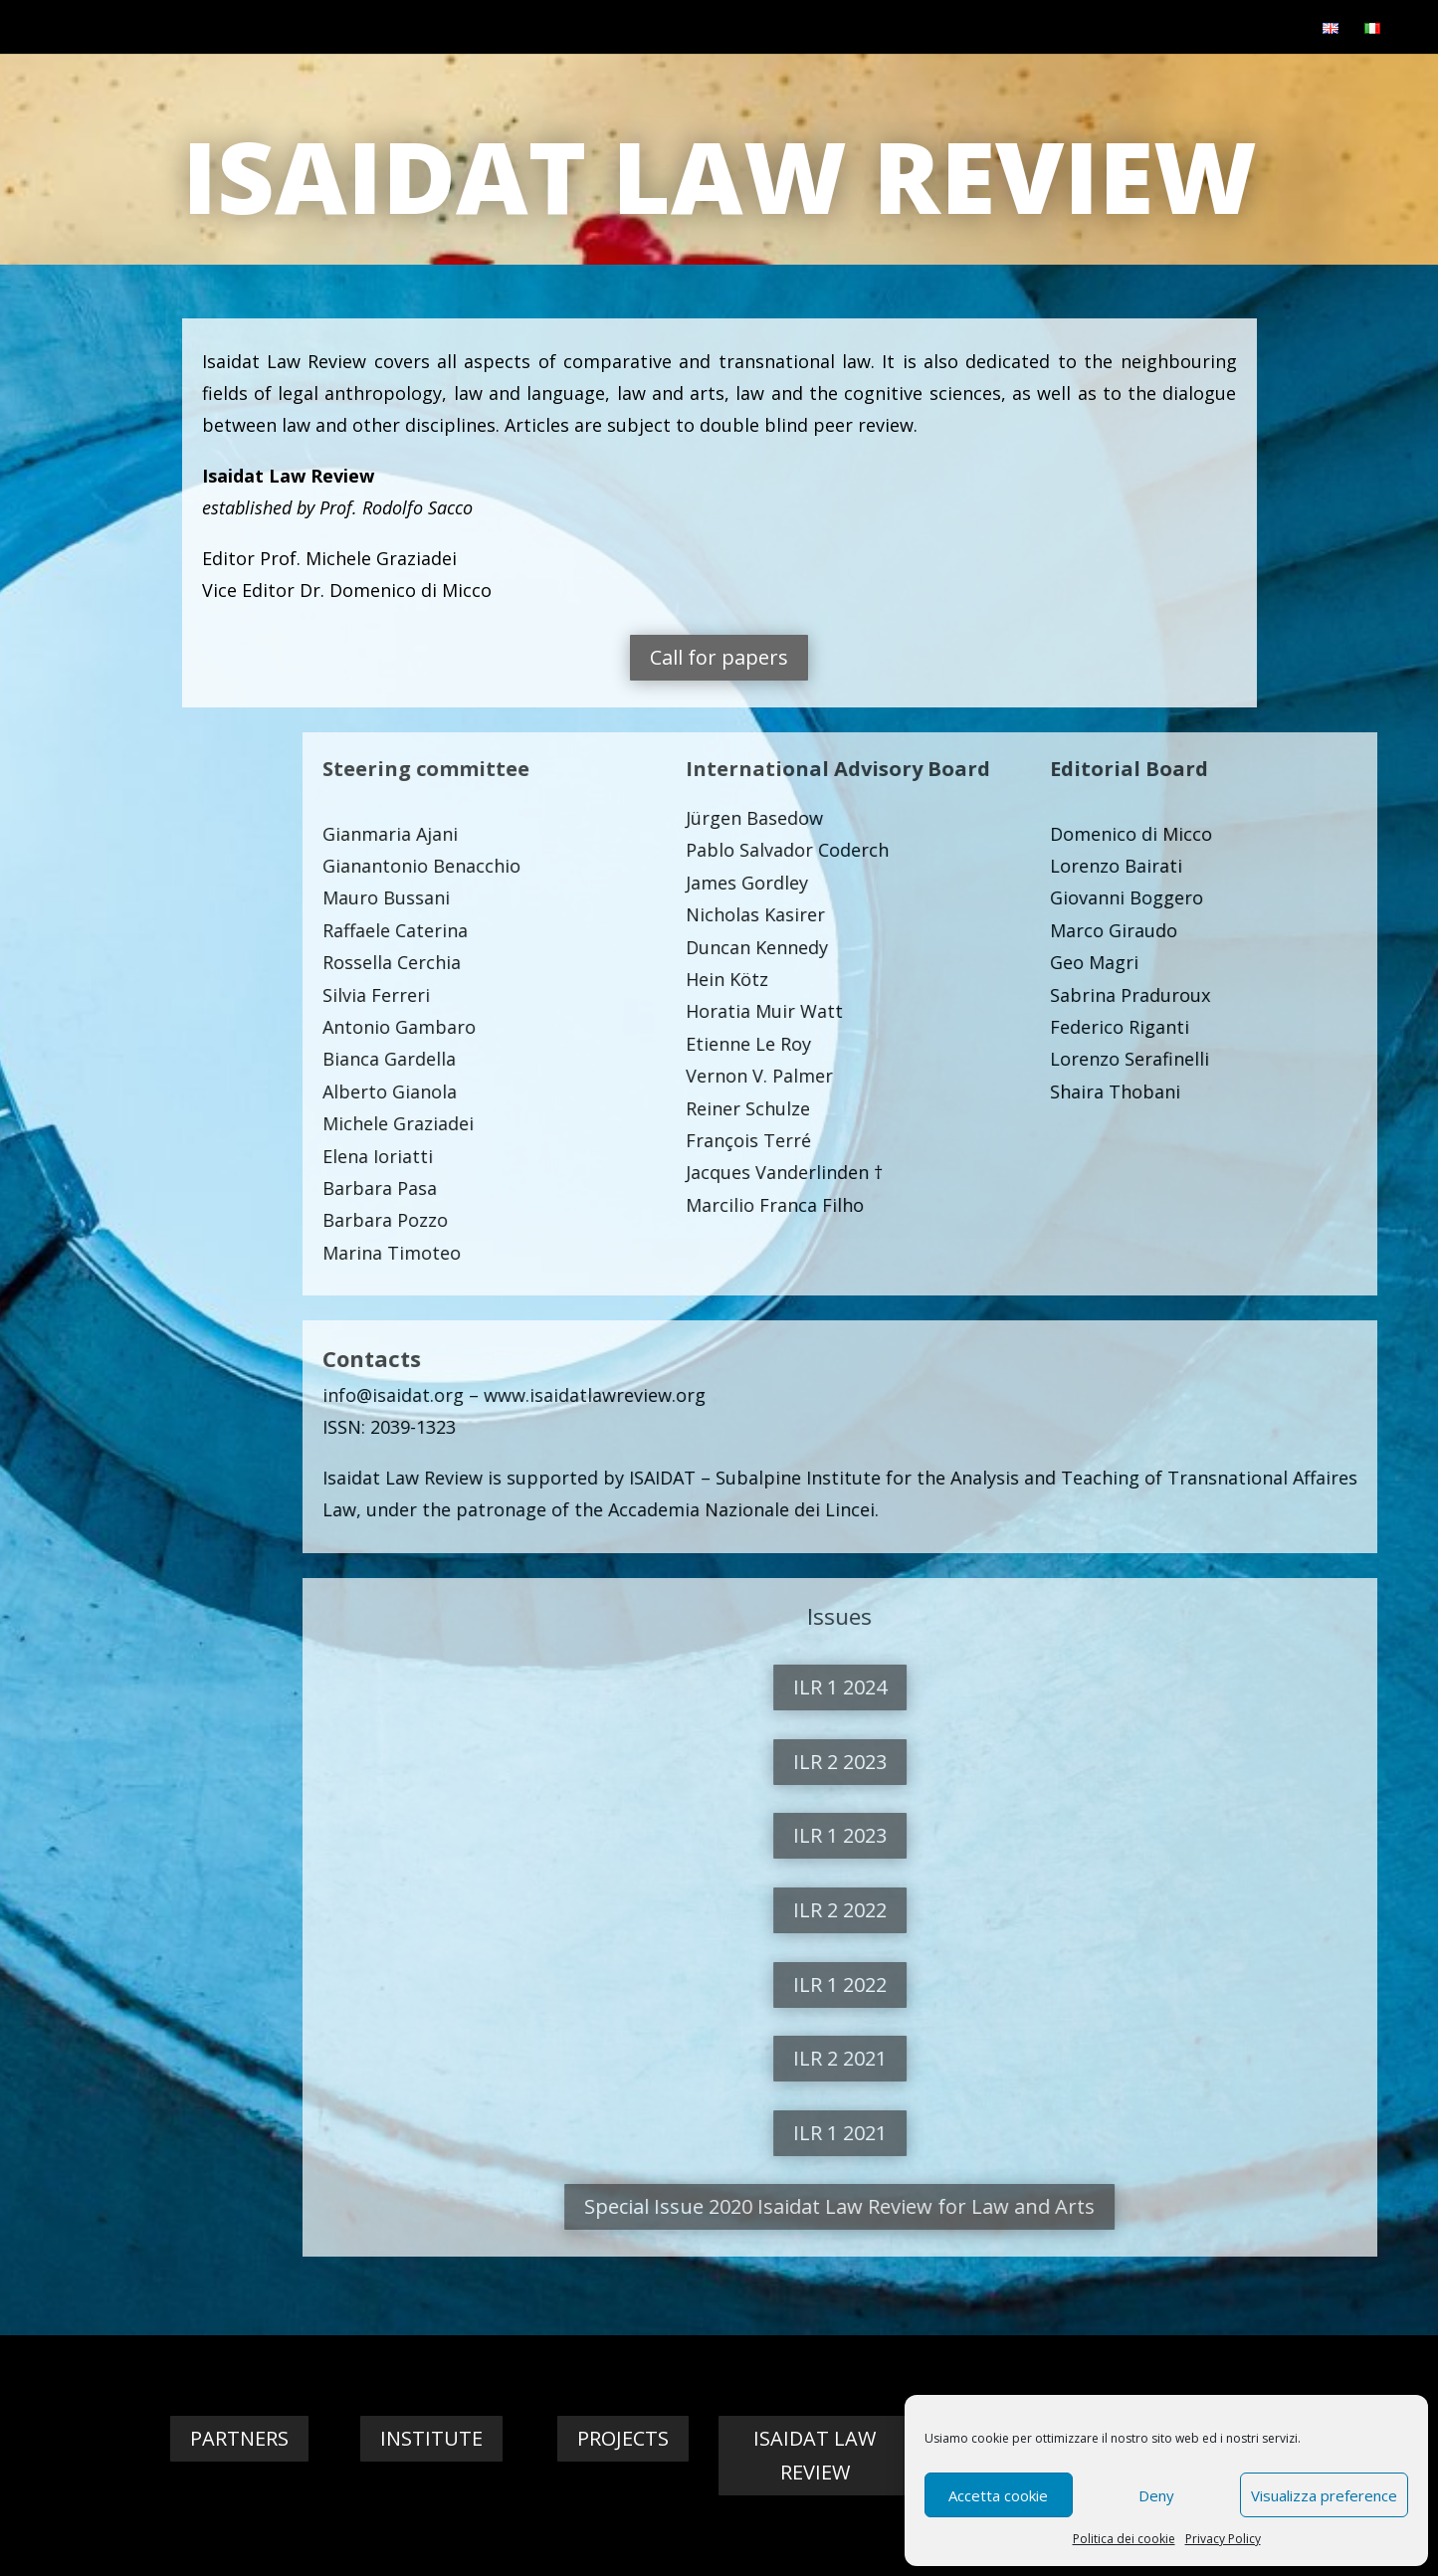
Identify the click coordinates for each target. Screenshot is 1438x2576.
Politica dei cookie (1124, 2538)
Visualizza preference (1324, 2495)
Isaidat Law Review (814, 2455)
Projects (623, 2438)
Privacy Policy (1223, 2538)
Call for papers (920, 657)
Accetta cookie (998, 2495)
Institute (431, 2438)
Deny (1156, 2495)
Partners (239, 2438)
